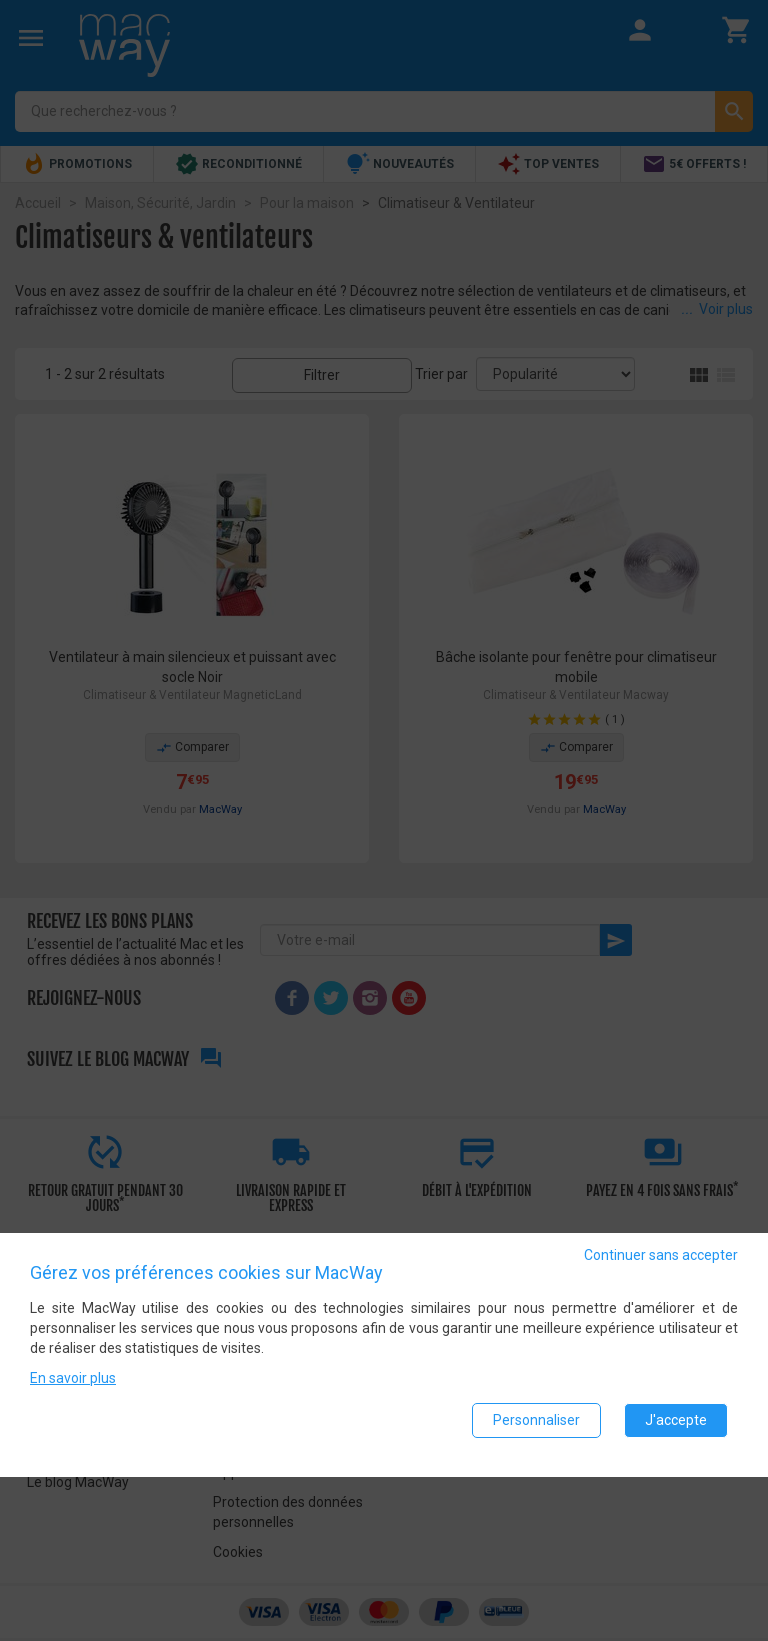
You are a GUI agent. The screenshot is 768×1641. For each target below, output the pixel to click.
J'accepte (676, 1429)
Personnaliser (536, 1429)
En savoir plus (73, 1387)
